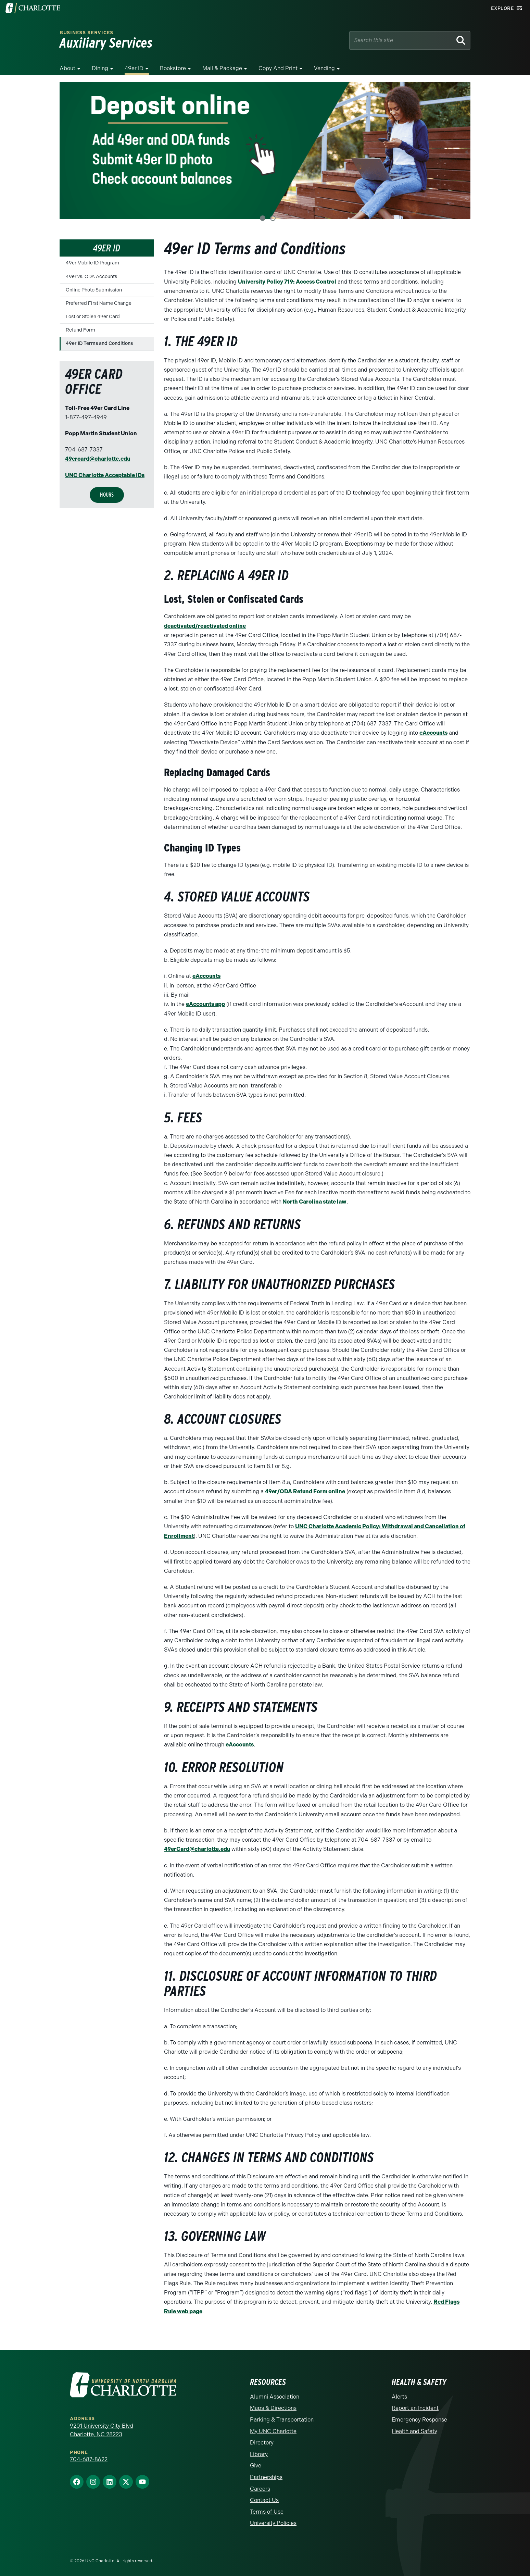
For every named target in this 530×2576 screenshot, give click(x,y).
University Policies (273, 2521)
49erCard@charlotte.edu (197, 1847)
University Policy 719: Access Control (287, 281)
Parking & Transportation (282, 2417)
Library (259, 2452)
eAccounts (433, 732)
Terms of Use (266, 2509)
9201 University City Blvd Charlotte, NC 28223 (101, 2428)
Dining (100, 68)
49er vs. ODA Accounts (91, 276)
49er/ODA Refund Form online (305, 1490)
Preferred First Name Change (98, 303)
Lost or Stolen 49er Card (93, 317)
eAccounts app (205, 1003)
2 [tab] (273, 218)
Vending (324, 68)
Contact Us (264, 2498)
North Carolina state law (313, 1201)
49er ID (134, 68)
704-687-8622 (89, 2457)
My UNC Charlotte (273, 2429)
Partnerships (266, 2475)
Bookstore (173, 68)
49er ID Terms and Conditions (99, 343)
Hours (107, 494)
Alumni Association (274, 2394)
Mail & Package (222, 68)
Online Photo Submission (94, 290)
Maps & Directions (273, 2406)
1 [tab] (262, 218)
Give (255, 2463)
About (67, 68)
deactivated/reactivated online (205, 625)
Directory (262, 2440)
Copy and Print (278, 68)
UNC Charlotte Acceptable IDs (104, 475)
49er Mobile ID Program (92, 263)
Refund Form (80, 330)
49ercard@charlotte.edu (97, 459)
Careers (260, 2487)
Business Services (86, 32)
